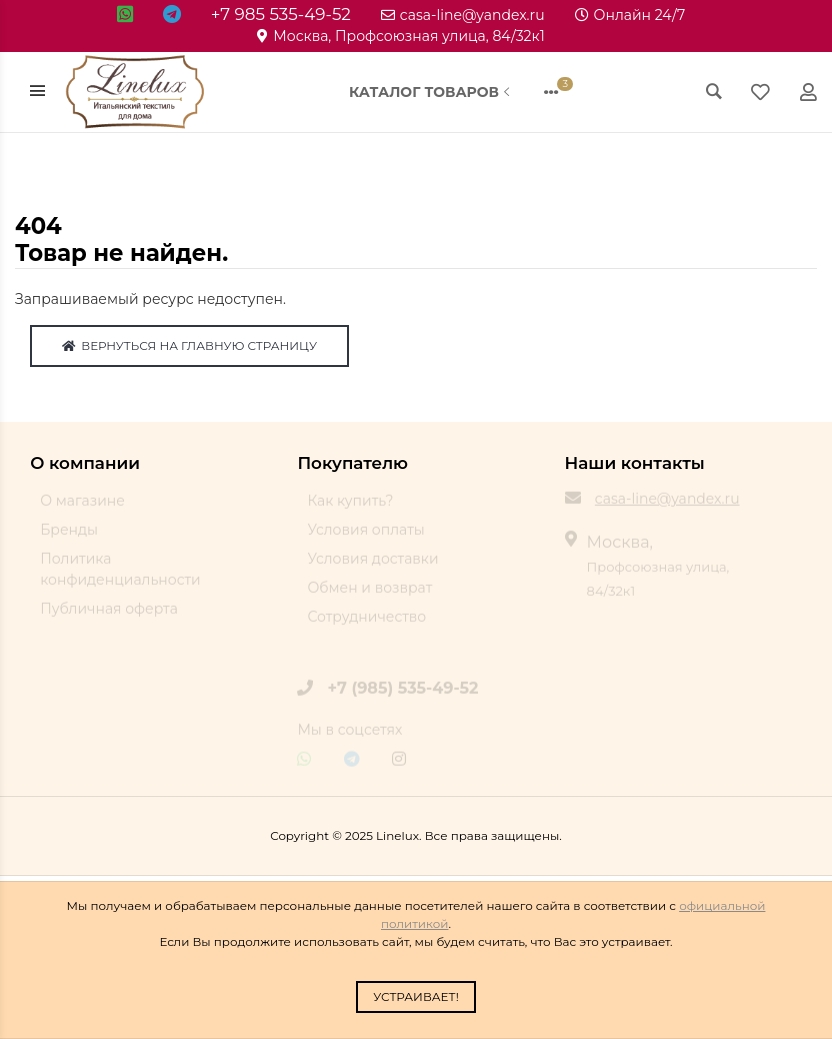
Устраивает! (416, 996)
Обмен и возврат (369, 596)
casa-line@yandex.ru (463, 15)
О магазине (82, 509)
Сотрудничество (366, 625)
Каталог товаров (431, 92)
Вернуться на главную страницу (189, 345)
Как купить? (350, 509)
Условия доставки (372, 567)
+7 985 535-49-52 (281, 14)
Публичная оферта (109, 617)
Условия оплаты (365, 538)
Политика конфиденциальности (120, 577)
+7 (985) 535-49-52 (403, 695)
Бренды (69, 538)
